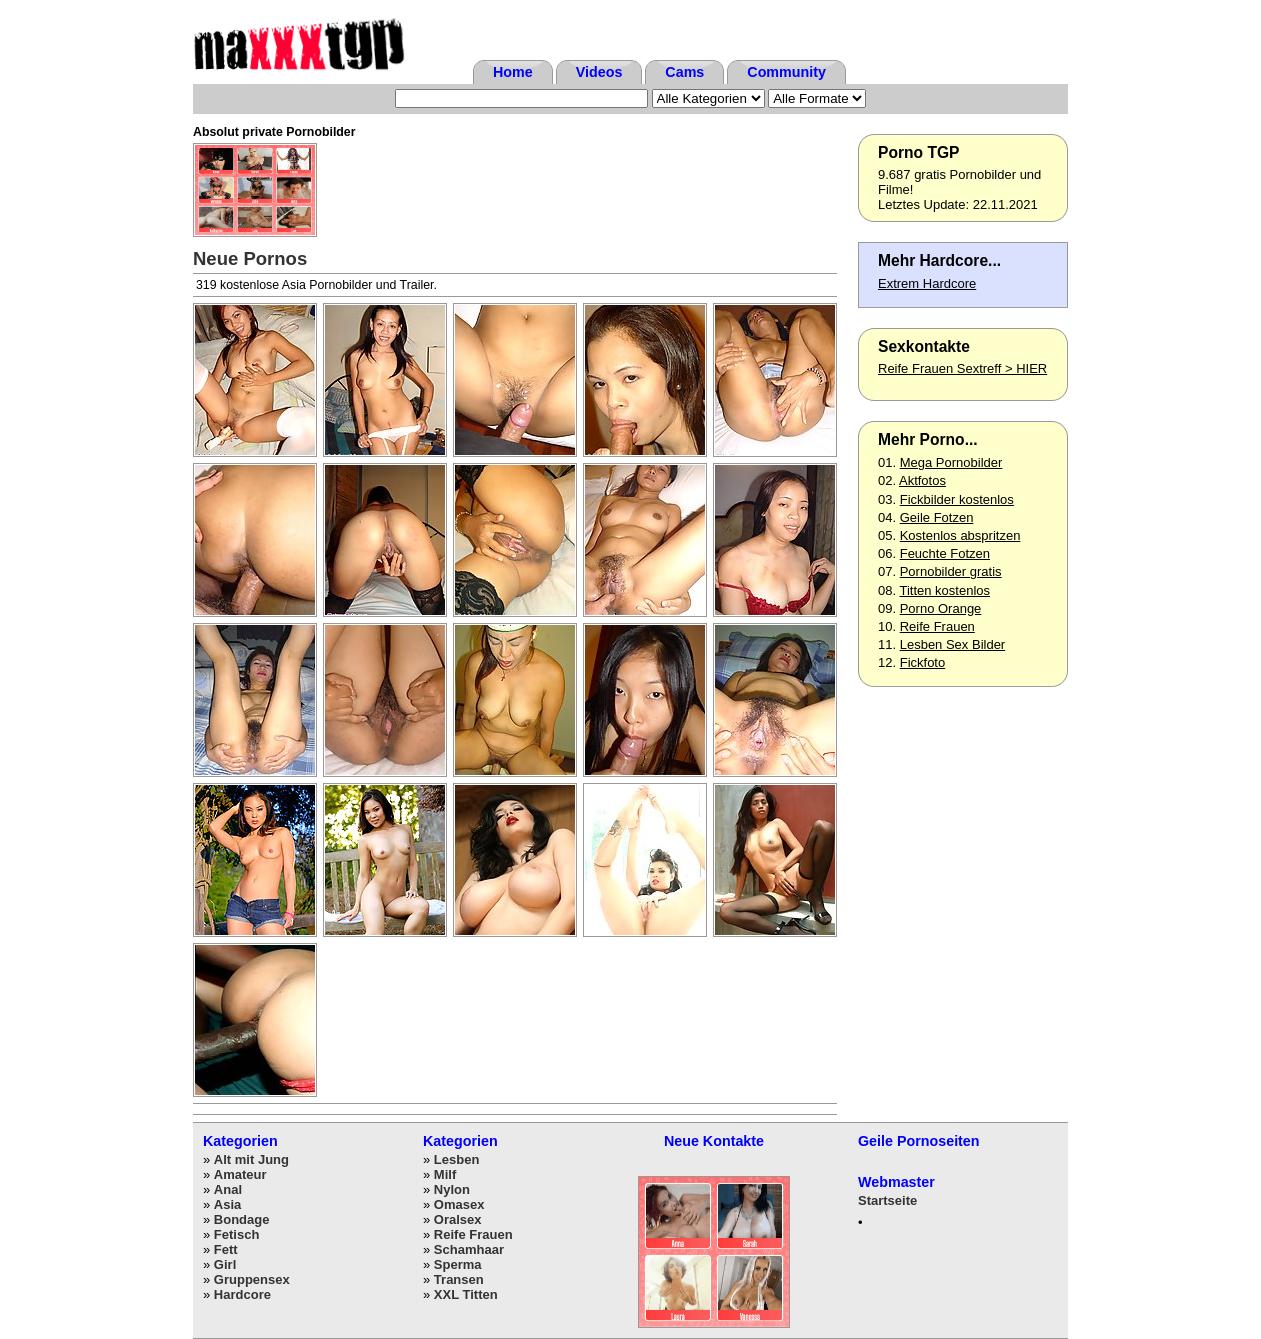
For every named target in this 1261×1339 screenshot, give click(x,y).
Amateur (240, 1174)
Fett (226, 1249)
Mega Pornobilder (951, 462)
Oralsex (458, 1219)
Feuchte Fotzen (945, 553)
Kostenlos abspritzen (960, 535)
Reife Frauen (937, 626)
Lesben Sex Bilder (953, 644)
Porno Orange (941, 608)
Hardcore (242, 1294)
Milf (445, 1174)
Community (786, 72)
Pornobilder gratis (951, 571)
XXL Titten (466, 1294)
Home (513, 72)
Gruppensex (252, 1279)
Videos (599, 72)
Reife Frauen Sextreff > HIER (962, 368)
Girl (225, 1264)
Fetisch (237, 1234)
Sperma (458, 1264)
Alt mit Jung (251, 1159)
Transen (459, 1279)
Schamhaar (469, 1249)
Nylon (452, 1189)
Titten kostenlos (944, 590)
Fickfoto (923, 662)
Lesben (457, 1159)
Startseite (887, 1200)
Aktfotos (922, 480)
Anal (228, 1189)
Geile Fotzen (937, 517)
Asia (227, 1204)
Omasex (459, 1204)
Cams (684, 72)
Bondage (242, 1219)
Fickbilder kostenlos (957, 499)
